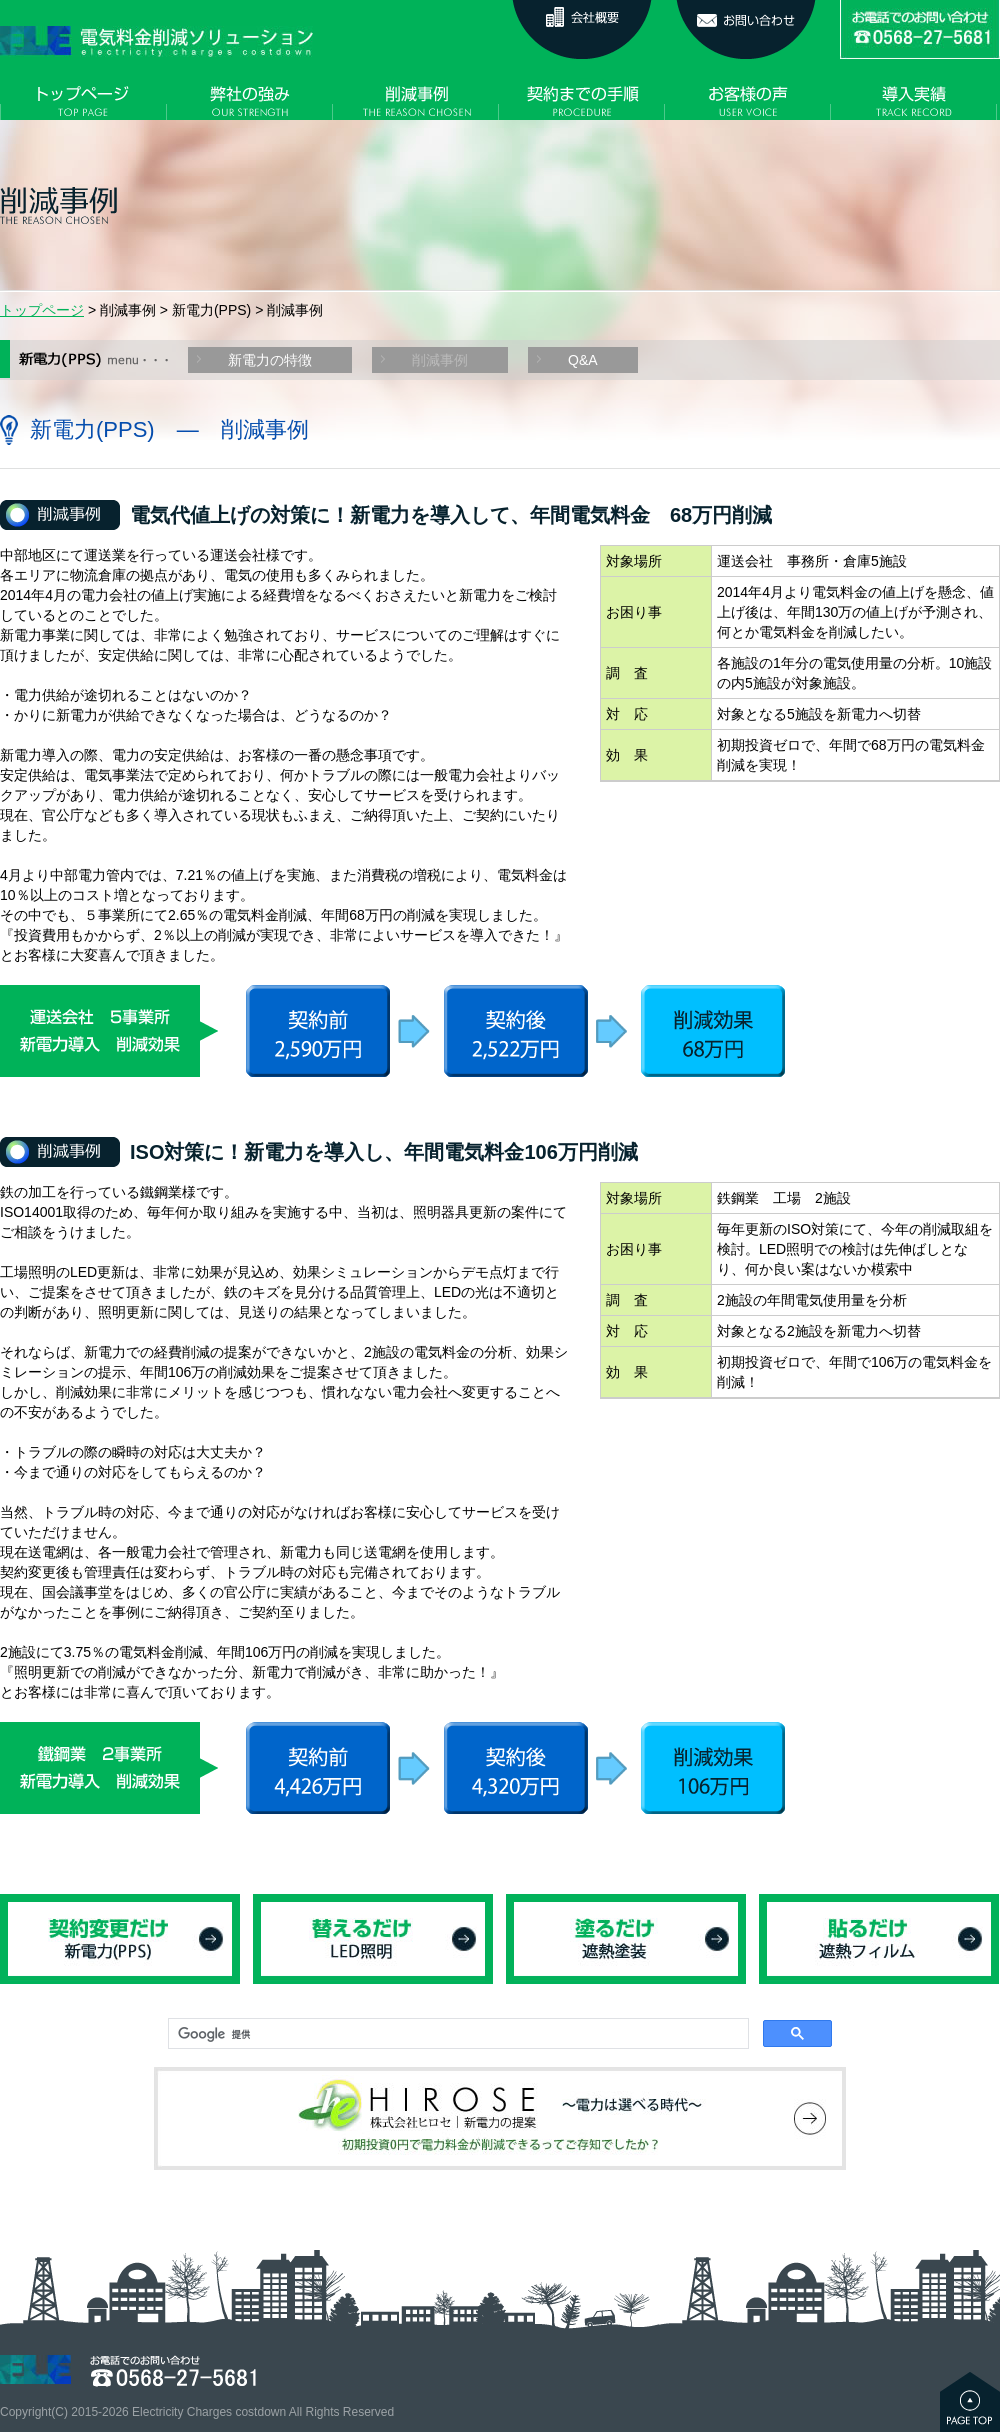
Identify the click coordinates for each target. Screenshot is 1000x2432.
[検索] (456, 2034)
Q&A (583, 360)
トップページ (42, 310)
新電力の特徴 (270, 360)
